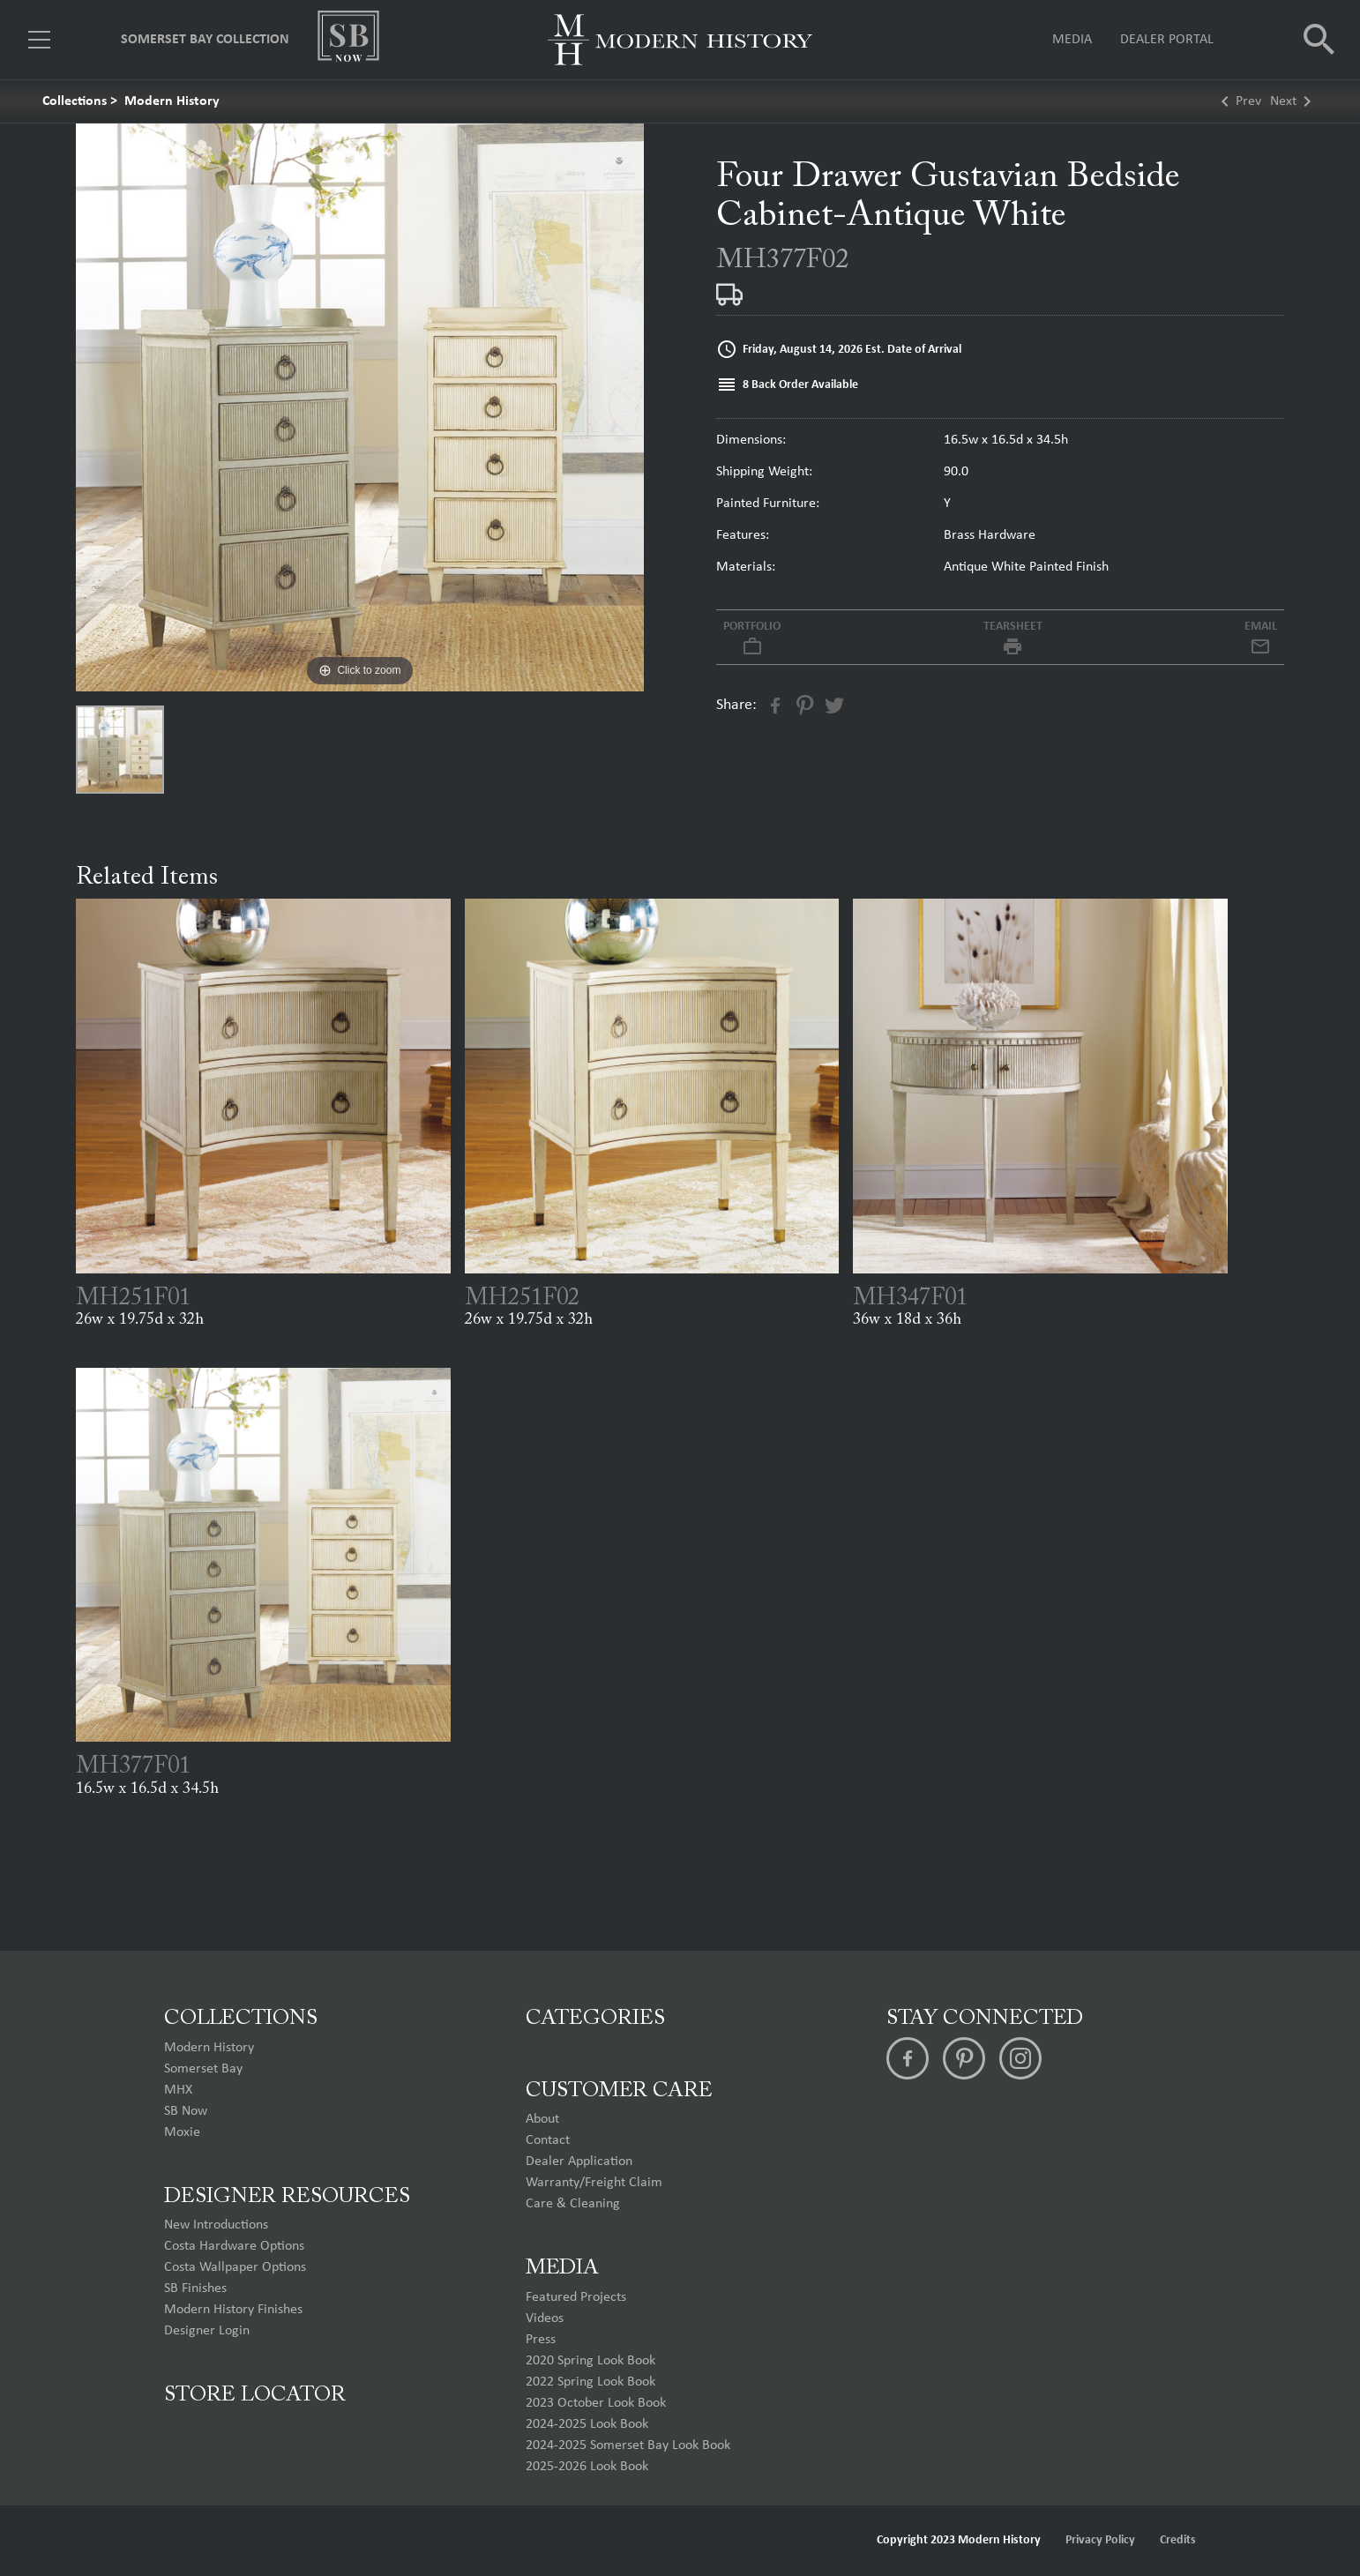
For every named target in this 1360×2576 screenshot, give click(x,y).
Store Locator (255, 2395)
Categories (595, 2018)
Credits (1178, 2540)
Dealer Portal (1167, 40)
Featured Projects (576, 2297)
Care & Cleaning (573, 2204)
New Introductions (216, 2225)
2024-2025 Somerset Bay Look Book (628, 2445)
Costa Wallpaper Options (235, 2267)
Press (541, 2340)
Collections (74, 101)
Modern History (172, 101)
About (542, 2119)
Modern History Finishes (233, 2310)
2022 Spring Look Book (590, 2382)
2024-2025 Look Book (587, 2424)
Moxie (182, 2132)
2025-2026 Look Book (587, 2467)
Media (1072, 40)
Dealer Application (579, 2161)
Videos (545, 2318)
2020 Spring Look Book (590, 2361)
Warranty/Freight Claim (594, 2183)
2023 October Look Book (596, 2403)
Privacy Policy (1100, 2540)
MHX (178, 2090)
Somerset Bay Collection (205, 40)
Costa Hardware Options (234, 2246)
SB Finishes (195, 2288)
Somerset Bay (203, 2069)
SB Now (185, 2111)
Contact (548, 2140)
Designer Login (207, 2331)
